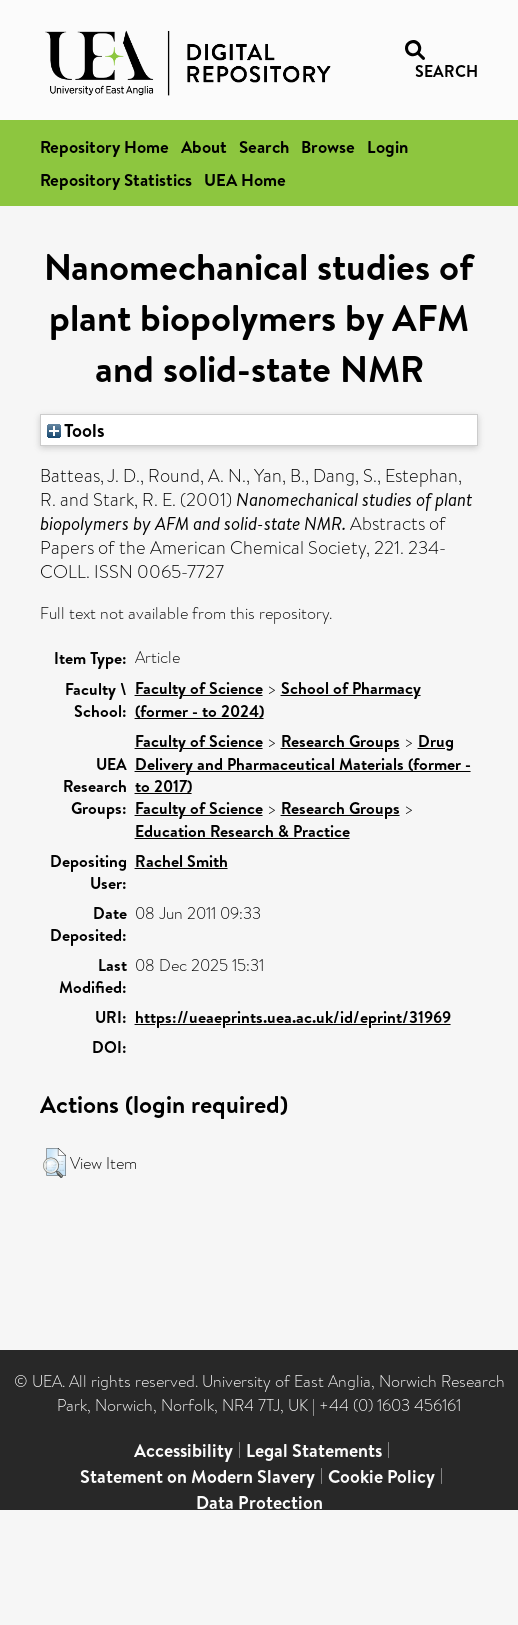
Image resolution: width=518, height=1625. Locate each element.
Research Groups (340, 741)
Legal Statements (314, 1450)
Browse (328, 146)
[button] (54, 1163)
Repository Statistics (116, 179)
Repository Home (104, 146)
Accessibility (183, 1450)
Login (387, 146)
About (204, 146)
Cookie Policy (381, 1476)
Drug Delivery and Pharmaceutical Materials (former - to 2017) (303, 763)
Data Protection (259, 1502)
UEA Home (245, 179)
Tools (76, 430)
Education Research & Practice (242, 831)
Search (264, 146)
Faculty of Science (199, 688)
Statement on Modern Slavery (197, 1476)
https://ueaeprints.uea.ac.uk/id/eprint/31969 (293, 1017)
